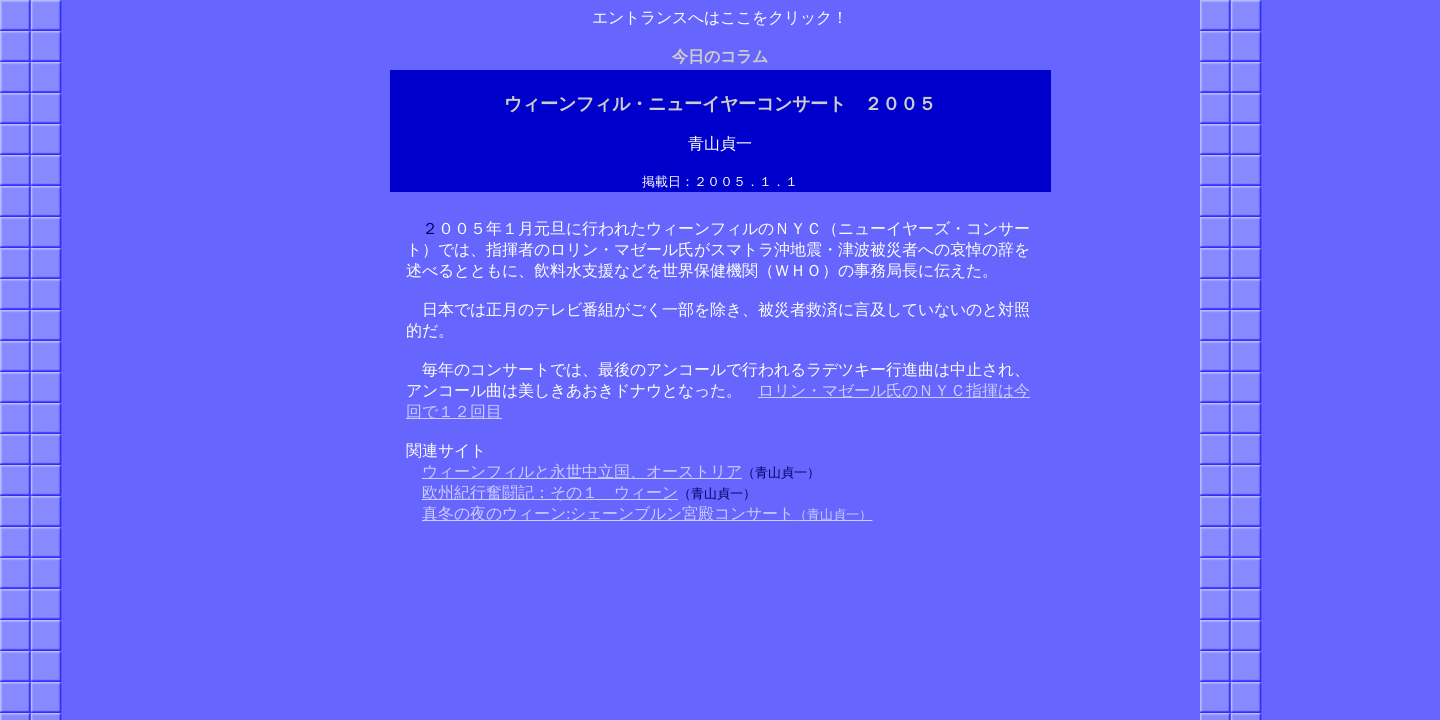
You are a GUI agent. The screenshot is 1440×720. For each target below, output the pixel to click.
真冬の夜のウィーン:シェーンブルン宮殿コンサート (608, 513)
